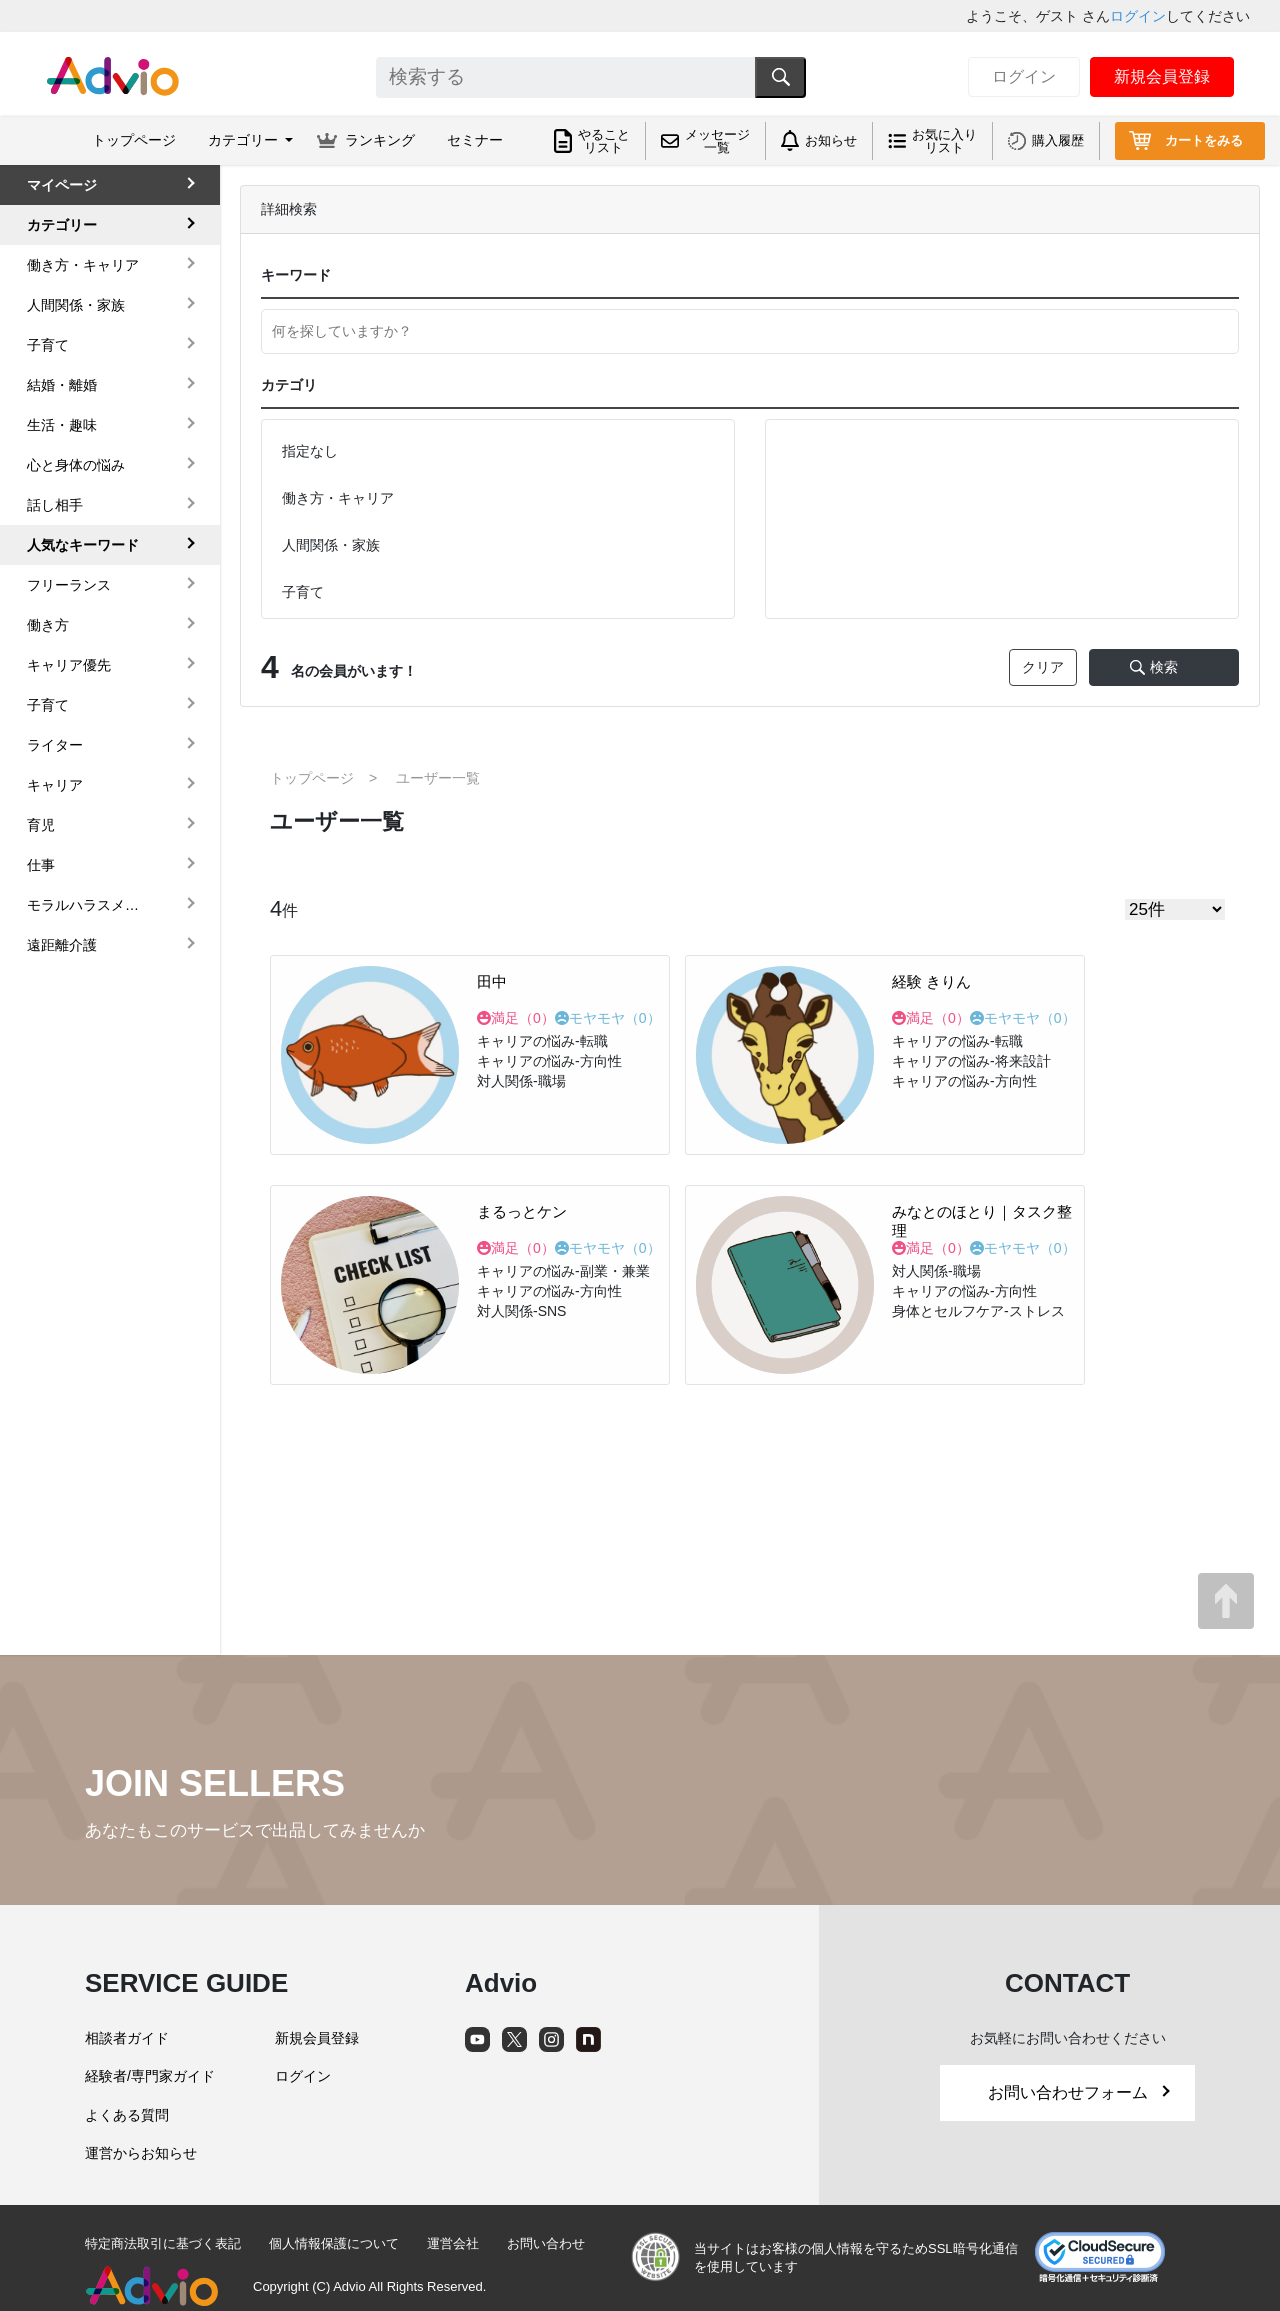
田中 (492, 981)
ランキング (380, 140)
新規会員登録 (1162, 76)
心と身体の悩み (76, 465)
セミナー (475, 140)
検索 (1164, 667)
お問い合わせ (546, 2243)
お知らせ (831, 140)
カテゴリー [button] (245, 140)
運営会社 (453, 2243)
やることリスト (604, 141)
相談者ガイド (127, 2038)
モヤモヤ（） (615, 1018)
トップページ (134, 140)
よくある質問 (127, 2115)
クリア (1043, 667)
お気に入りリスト (944, 141)
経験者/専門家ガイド (150, 2076)
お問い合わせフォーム (1079, 2092)
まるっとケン (522, 1211)
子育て (48, 345)
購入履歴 (1058, 140)
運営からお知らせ (141, 2153)
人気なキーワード (83, 545)
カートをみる (1204, 140)
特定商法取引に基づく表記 (163, 2243)
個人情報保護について (334, 2243)
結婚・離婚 (62, 385)
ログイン (1138, 16)
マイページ (62, 185)
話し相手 (55, 505)
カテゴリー (62, 225)
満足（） (523, 1018)
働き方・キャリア (83, 265)
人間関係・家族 (76, 305)
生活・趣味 (62, 425)
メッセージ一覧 (717, 141)
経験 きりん (931, 981)
